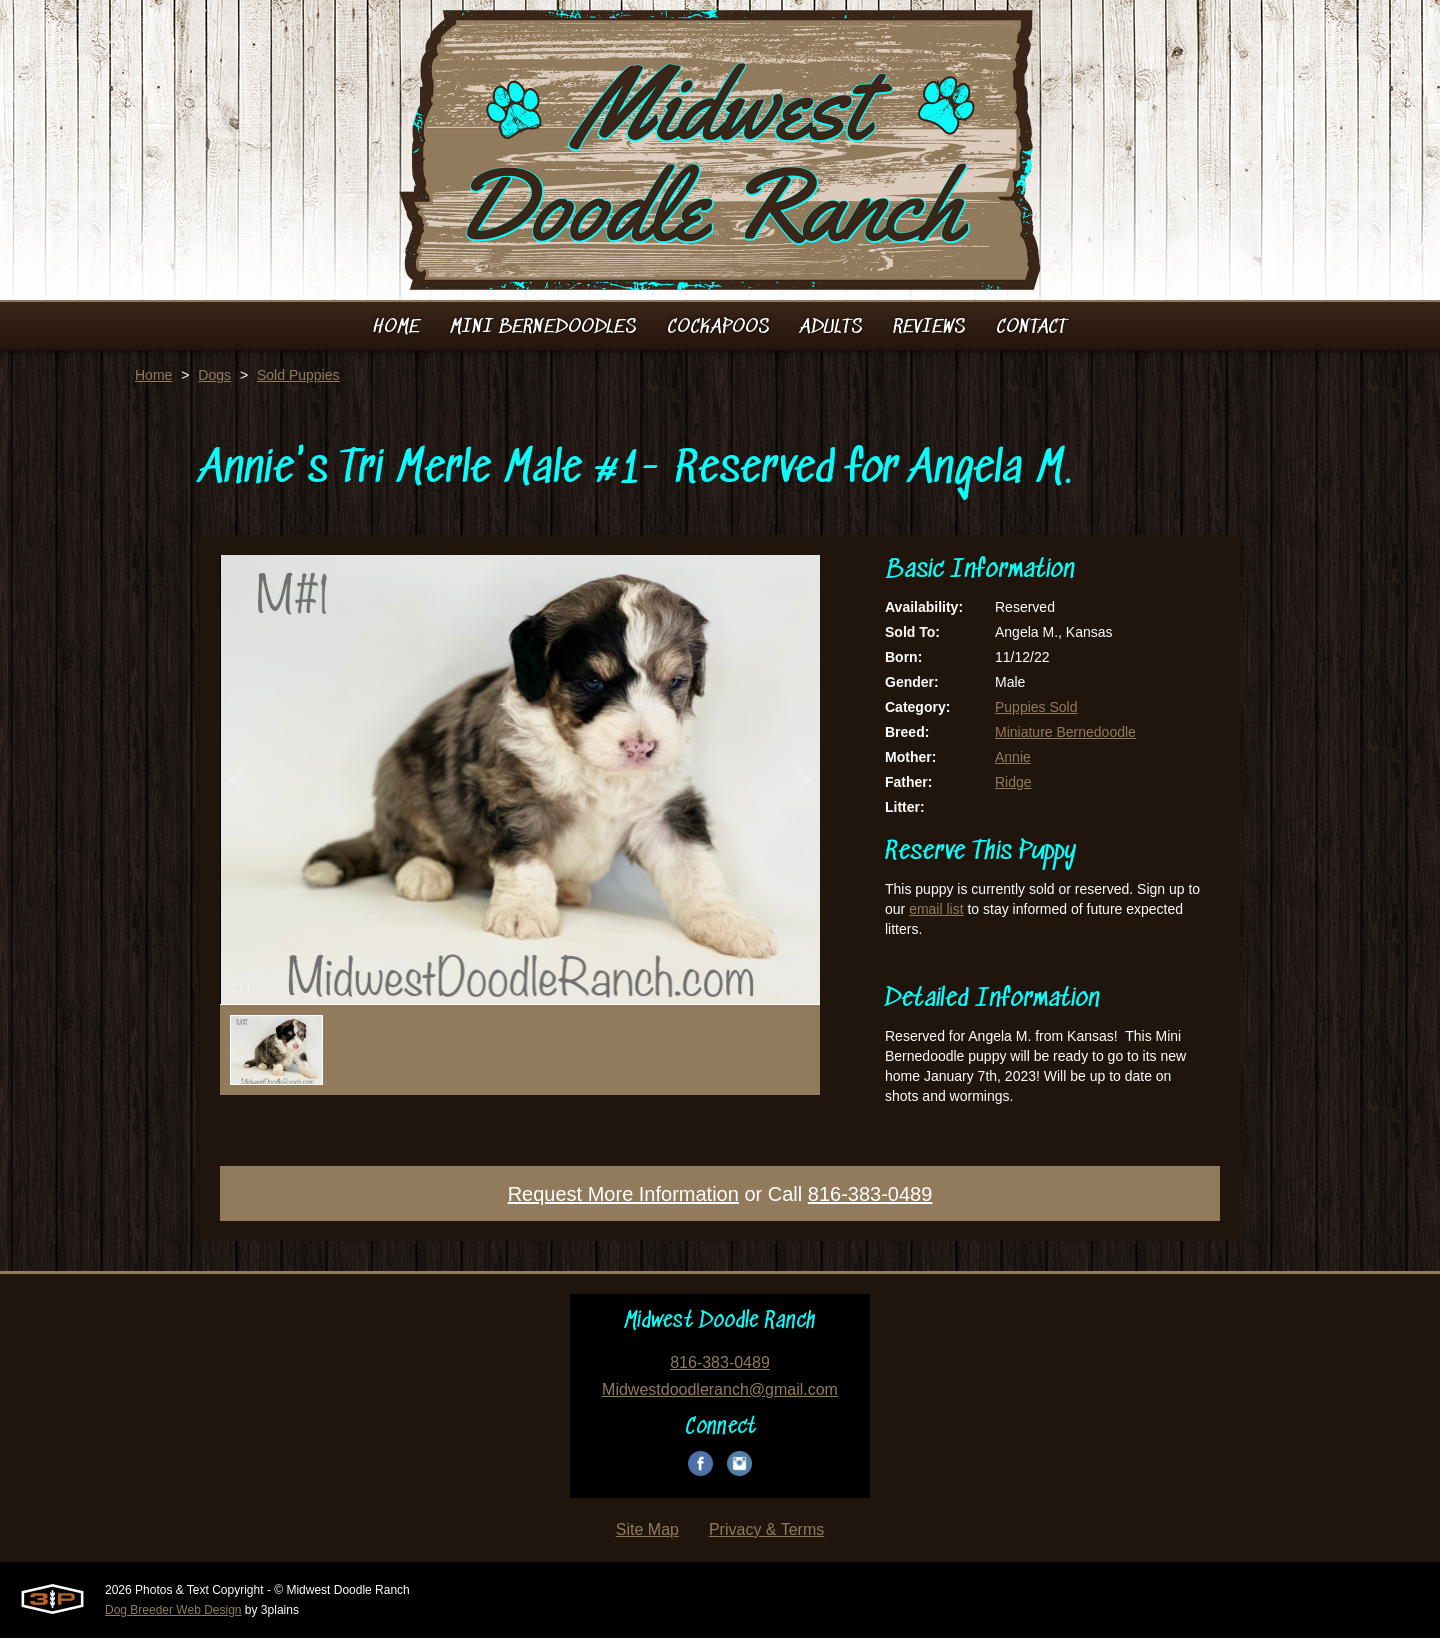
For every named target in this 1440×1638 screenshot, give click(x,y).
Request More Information (623, 1194)
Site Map (647, 1529)
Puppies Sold (1036, 707)
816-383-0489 (870, 1194)
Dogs (214, 375)
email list (936, 909)
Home (153, 375)
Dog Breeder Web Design (173, 1610)
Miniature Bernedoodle (1065, 732)
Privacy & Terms (766, 1529)
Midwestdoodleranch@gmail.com (720, 1389)
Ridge (1013, 782)
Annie (1013, 757)
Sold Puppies (298, 375)
